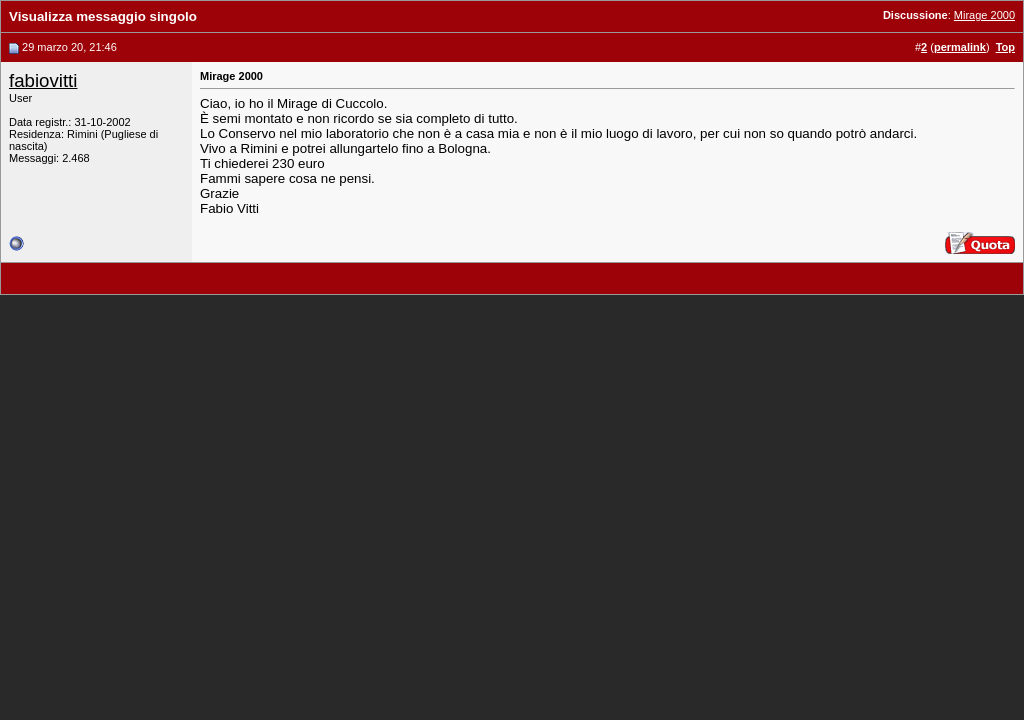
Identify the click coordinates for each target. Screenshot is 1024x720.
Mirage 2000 (984, 15)
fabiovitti (43, 80)
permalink (960, 47)
